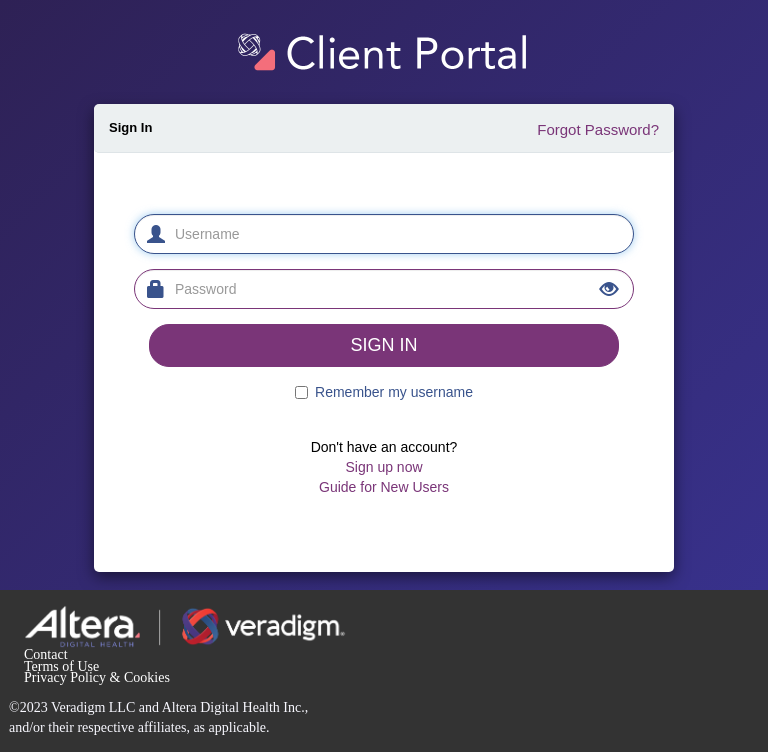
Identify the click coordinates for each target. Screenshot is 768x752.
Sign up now (383, 467)
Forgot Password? (598, 129)
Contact (46, 654)
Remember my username (394, 392)
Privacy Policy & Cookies (97, 677)
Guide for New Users (384, 487)
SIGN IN (383, 345)
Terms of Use (61, 666)
